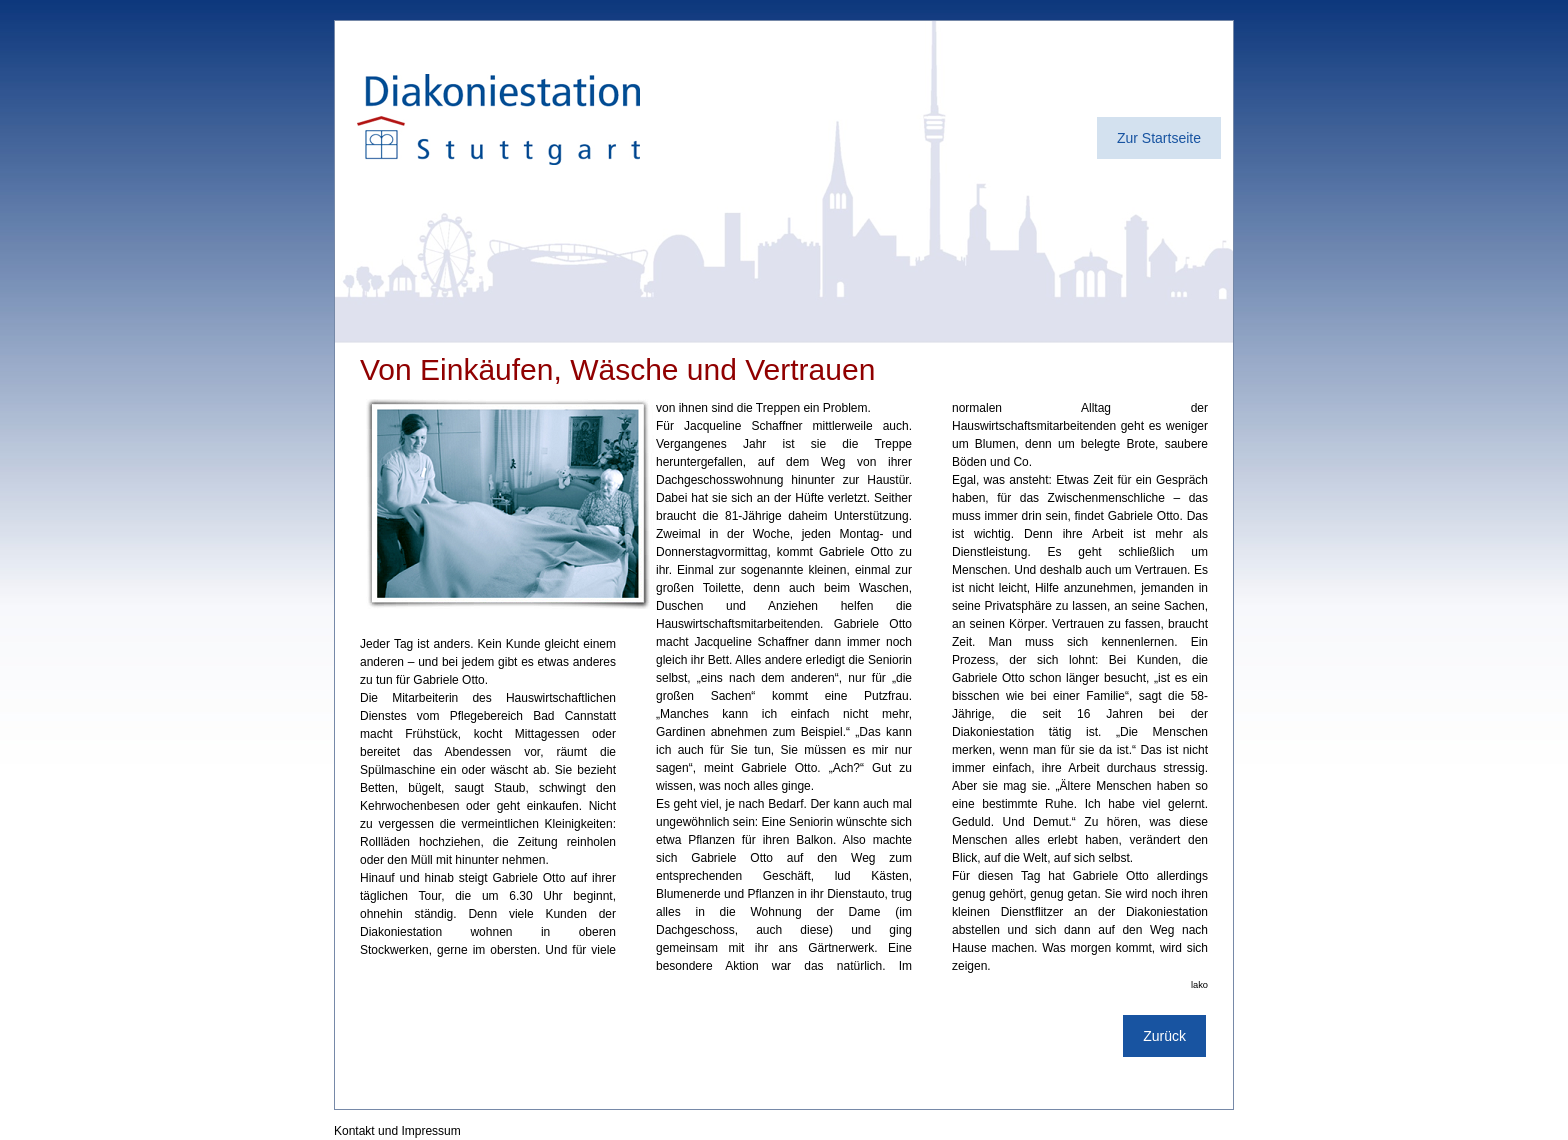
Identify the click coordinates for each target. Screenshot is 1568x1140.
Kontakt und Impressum (397, 1131)
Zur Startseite (1159, 138)
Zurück (1164, 1036)
